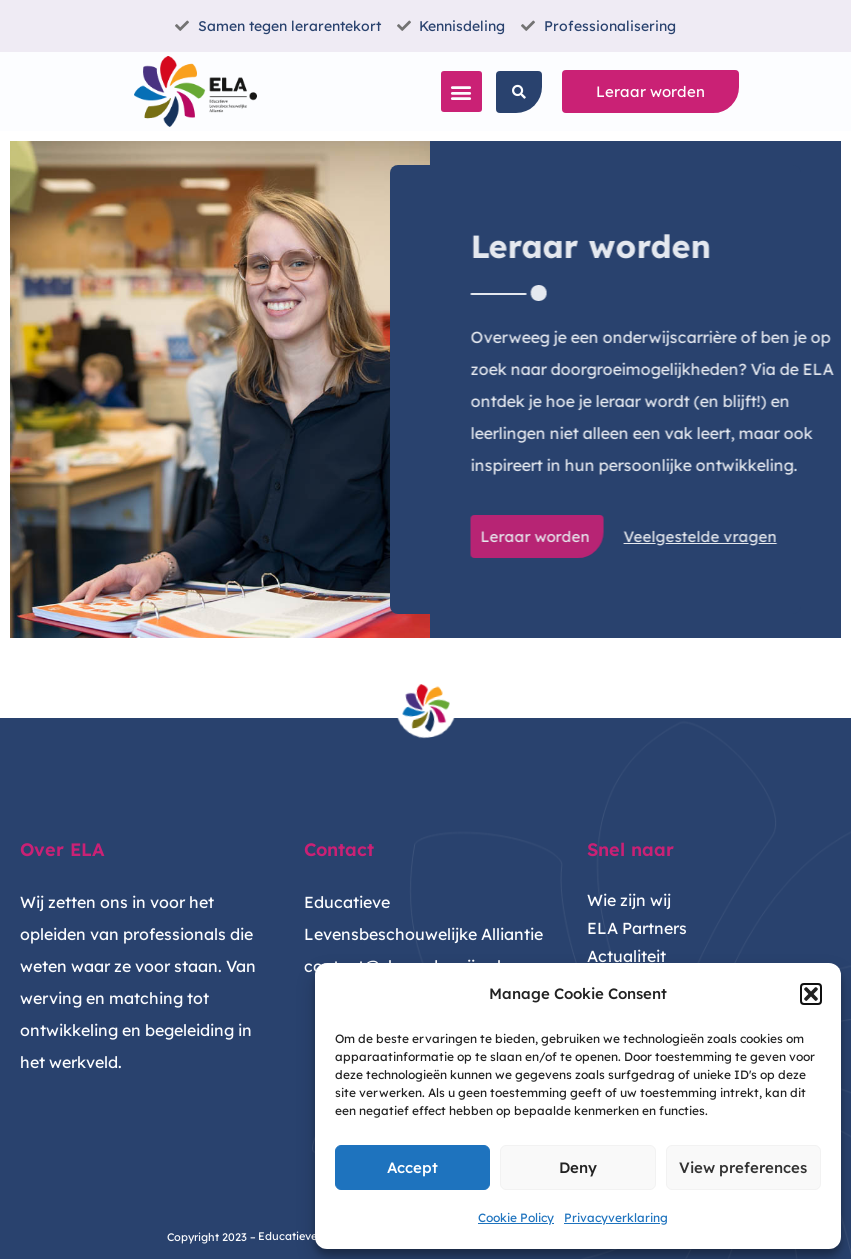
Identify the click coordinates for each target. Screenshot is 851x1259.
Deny (578, 1167)
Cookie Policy (516, 1217)
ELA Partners (637, 928)
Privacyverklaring (616, 1217)
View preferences (743, 1167)
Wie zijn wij (629, 900)
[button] (811, 994)
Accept (412, 1167)
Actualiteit (626, 956)
